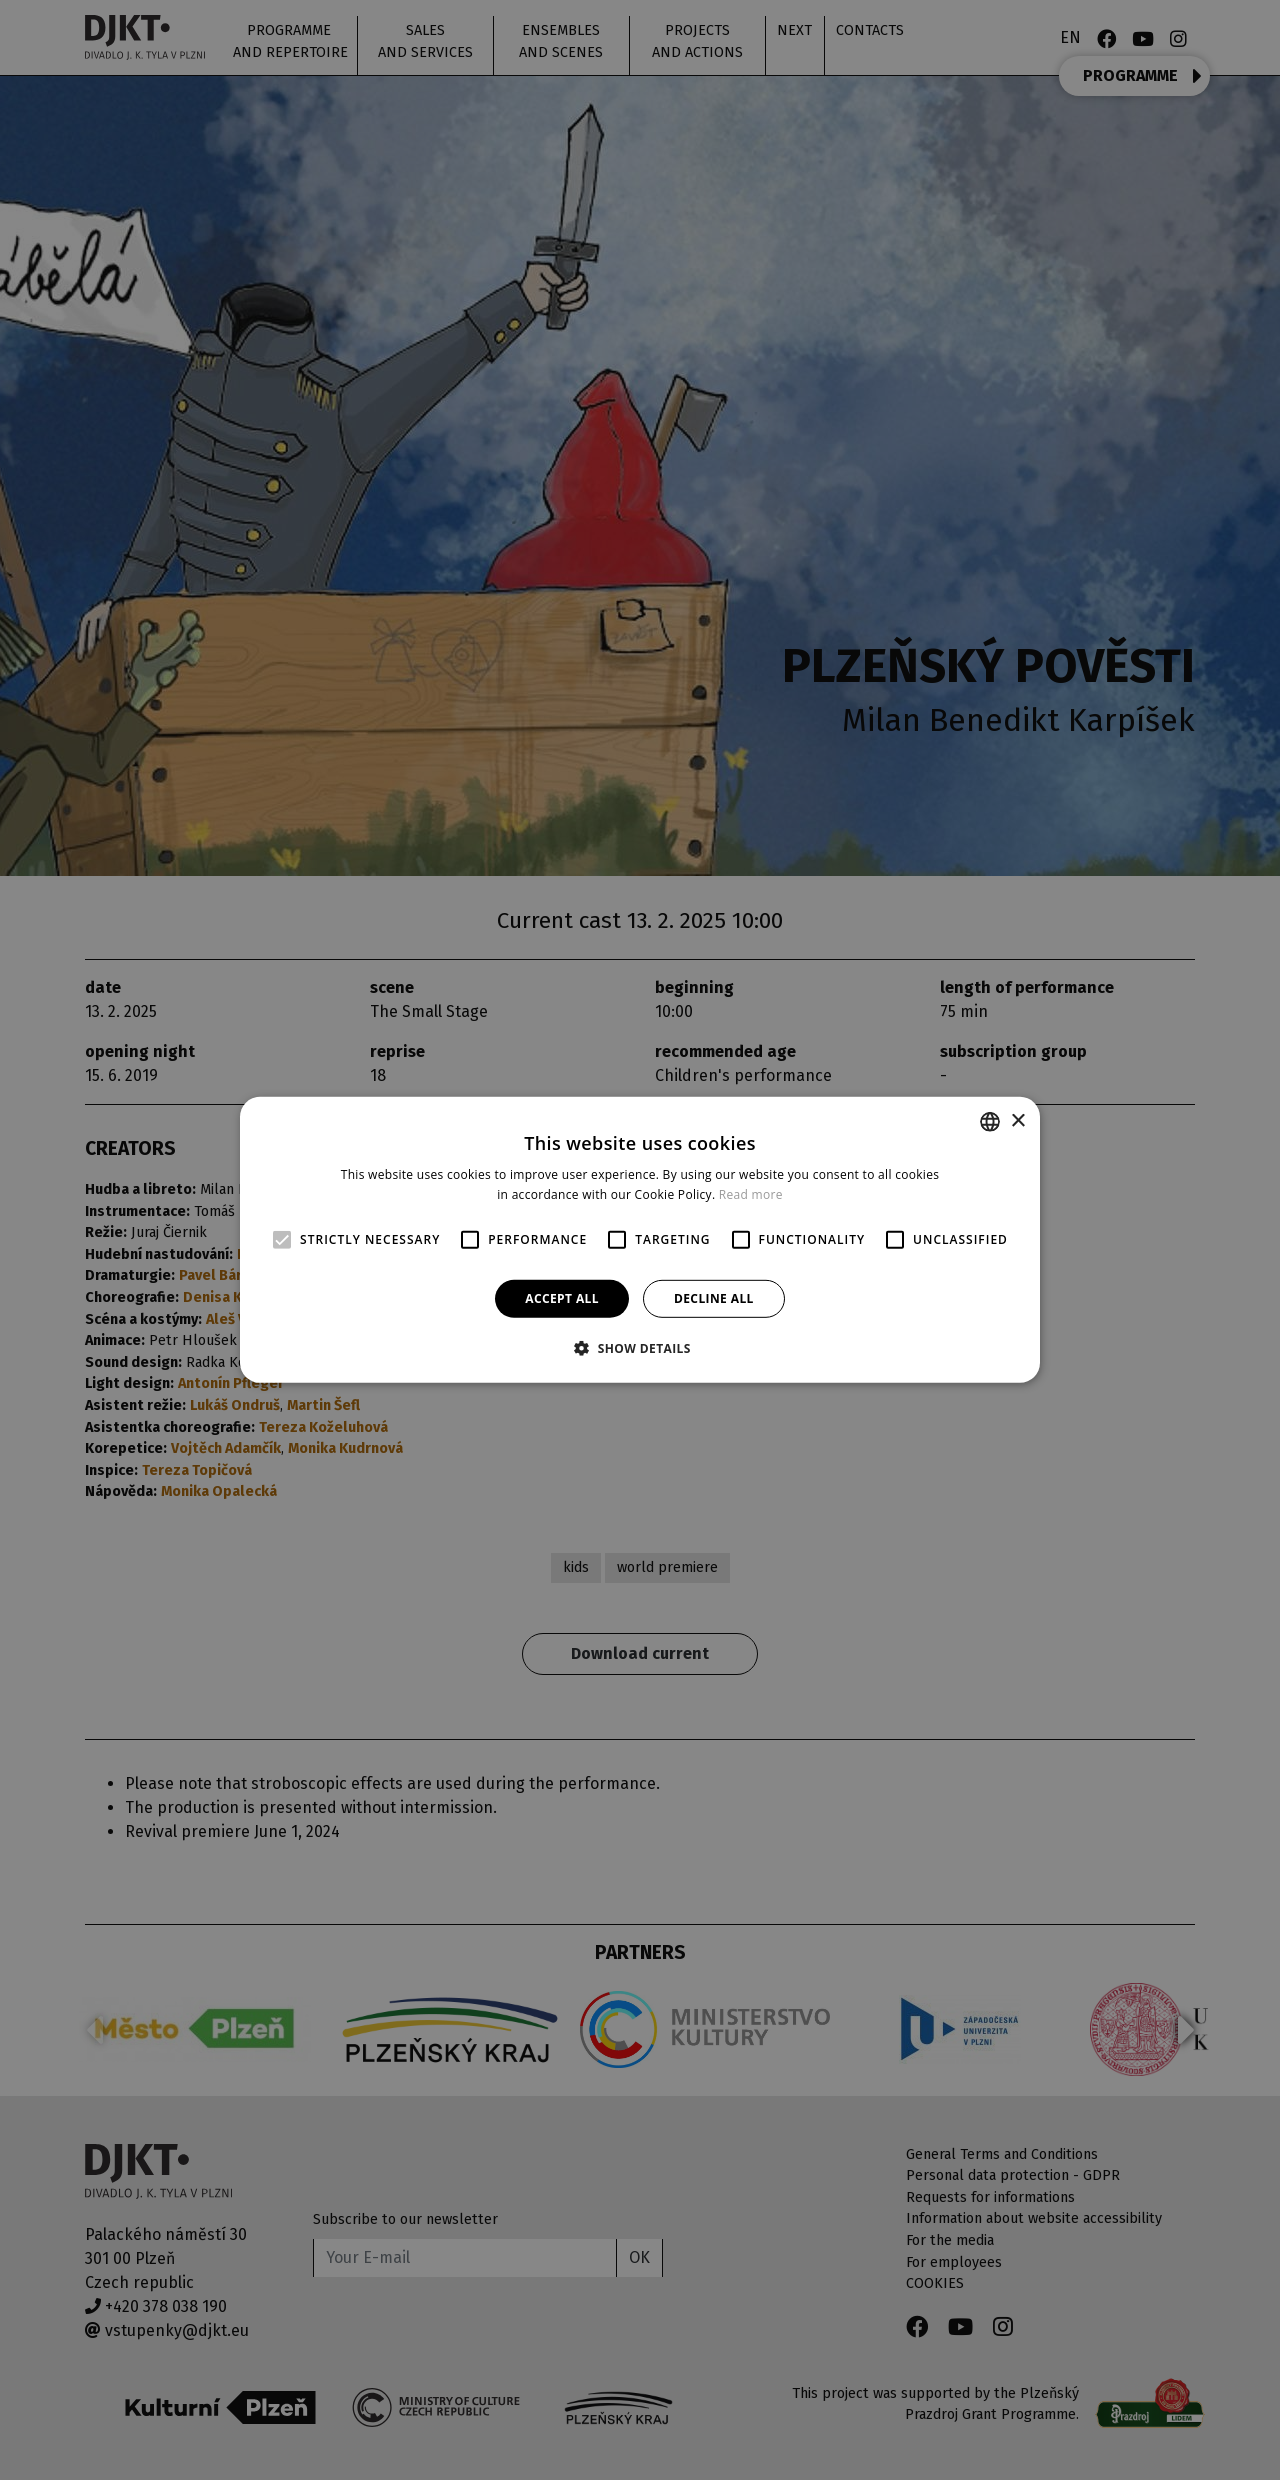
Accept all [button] (562, 1298)
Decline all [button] (714, 1298)
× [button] (1017, 1120)
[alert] (640, 1240)
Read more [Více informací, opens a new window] (751, 1194)
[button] (640, 1348)
